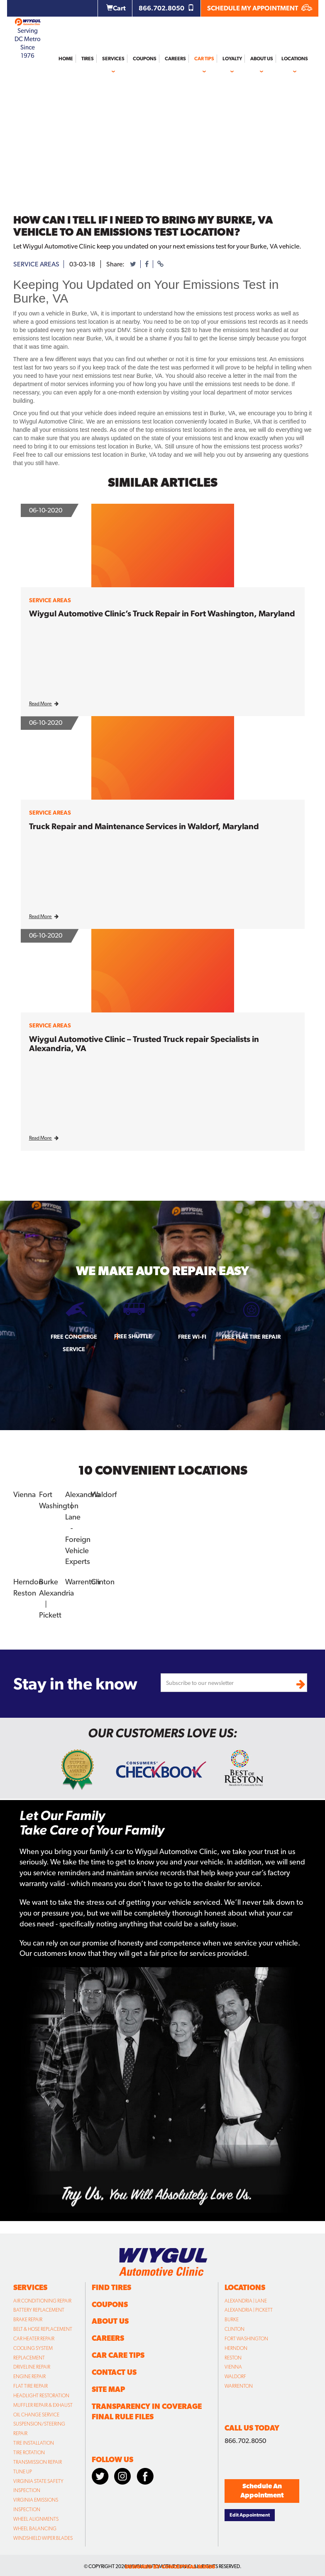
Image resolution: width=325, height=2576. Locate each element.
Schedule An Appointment (261, 2486)
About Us (261, 59)
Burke (48, 1578)
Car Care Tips (118, 2350)
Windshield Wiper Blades (43, 2534)
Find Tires (111, 2282)
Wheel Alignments (36, 2514)
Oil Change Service (36, 2410)
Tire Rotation (29, 2448)
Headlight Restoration (41, 2391)
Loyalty (232, 59)
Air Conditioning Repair (42, 2296)
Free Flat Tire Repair (251, 1336)
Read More (44, 704)
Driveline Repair (31, 2362)
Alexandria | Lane (246, 2296)
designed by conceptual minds (170, 2562)
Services (113, 59)
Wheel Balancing (34, 2524)
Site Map (108, 2384)
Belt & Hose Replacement (42, 2324)
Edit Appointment (250, 2510)
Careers (175, 59)
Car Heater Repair (33, 2334)
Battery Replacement (38, 2305)
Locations (294, 59)
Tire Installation (33, 2438)
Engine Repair (29, 2372)
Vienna (24, 1494)
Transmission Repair (37, 2457)
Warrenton (82, 1578)
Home (66, 59)
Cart (116, 8)
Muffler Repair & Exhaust (43, 2401)
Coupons (144, 59)
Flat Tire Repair (30, 2381)
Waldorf (103, 1494)
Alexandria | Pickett (249, 2305)
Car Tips (204, 59)
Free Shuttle (133, 1336)
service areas (36, 264)
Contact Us (114, 2367)
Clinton (102, 1578)
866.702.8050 (166, 8)
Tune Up (22, 2467)
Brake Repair (27, 2315)
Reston (24, 1589)
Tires (87, 59)
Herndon (27, 1578)
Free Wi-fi (192, 1336)
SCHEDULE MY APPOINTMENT (259, 8)
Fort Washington (246, 2334)
